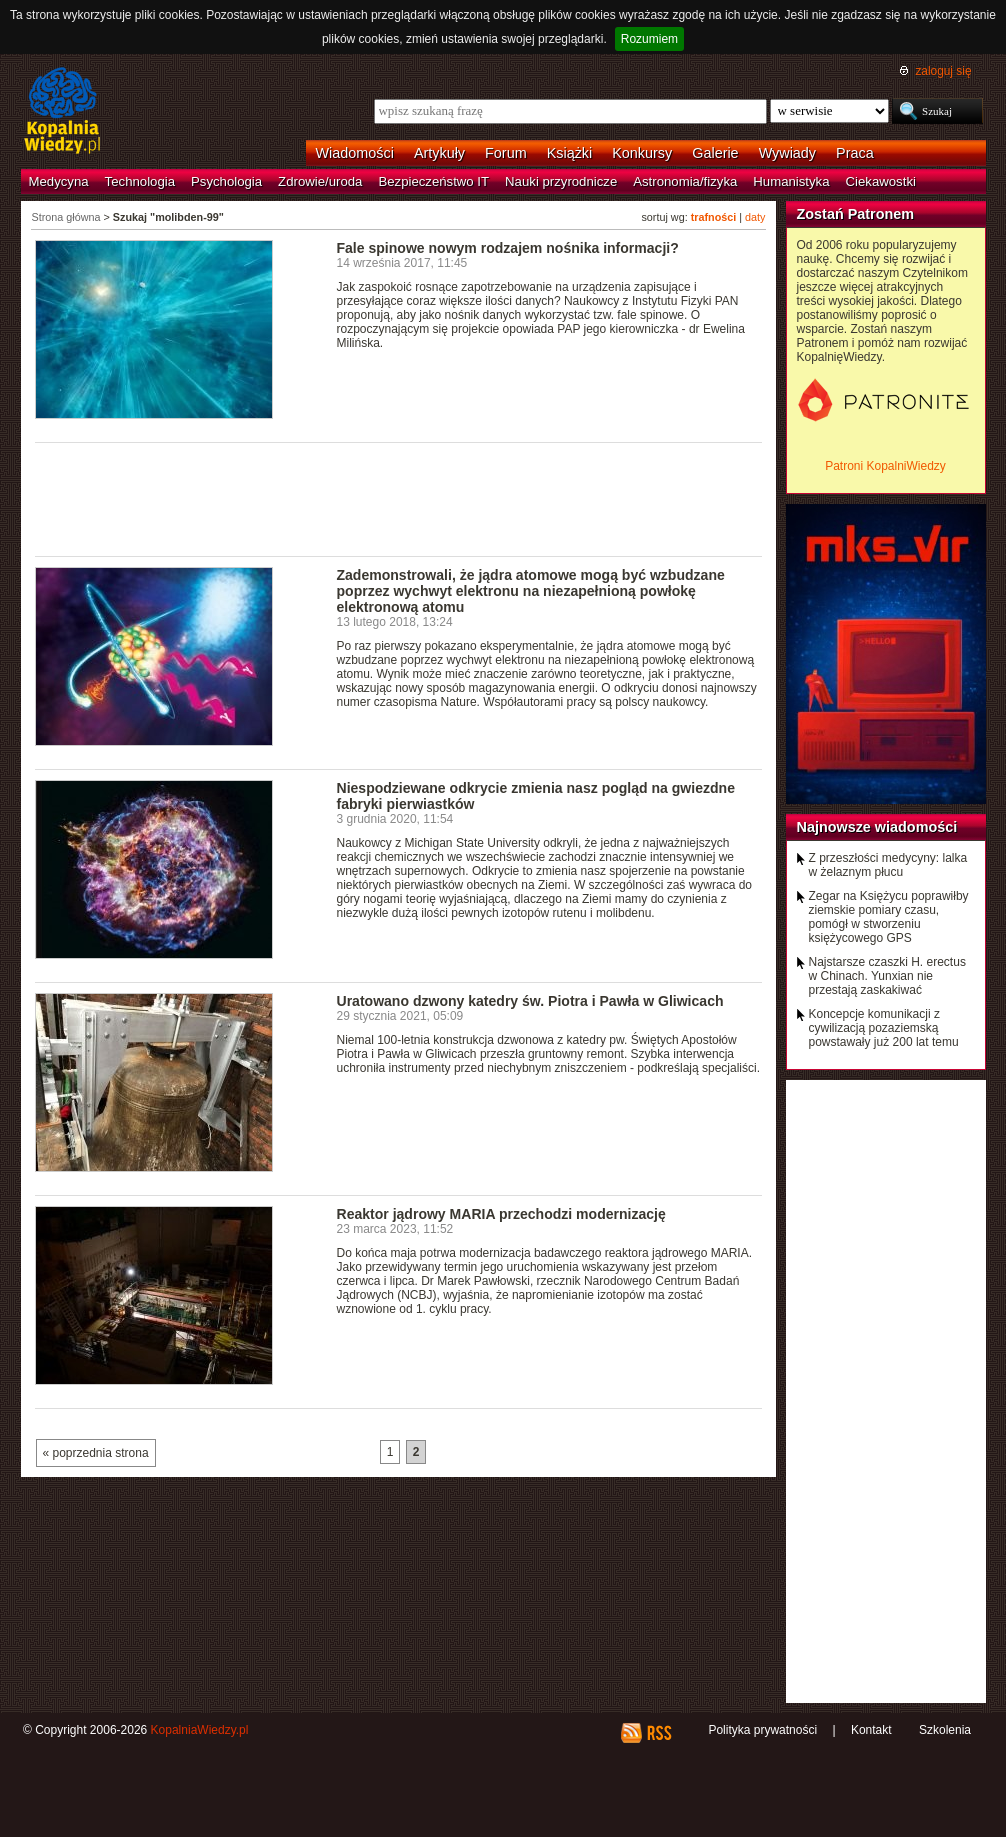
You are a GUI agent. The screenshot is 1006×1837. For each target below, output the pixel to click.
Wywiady (787, 153)
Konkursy (642, 153)
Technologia (140, 181)
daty (755, 217)
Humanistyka (791, 181)
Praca (855, 153)
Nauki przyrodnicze (561, 181)
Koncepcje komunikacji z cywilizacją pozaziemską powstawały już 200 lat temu (884, 1028)
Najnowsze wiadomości (877, 827)
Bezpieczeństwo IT (433, 181)
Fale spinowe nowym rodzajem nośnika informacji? (508, 248)
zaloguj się (943, 71)
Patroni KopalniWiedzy (885, 466)
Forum (506, 153)
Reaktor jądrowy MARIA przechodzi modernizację (501, 1214)
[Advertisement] (399, 498)
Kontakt (871, 1730)
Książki (570, 153)
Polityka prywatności (762, 1730)
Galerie (715, 153)
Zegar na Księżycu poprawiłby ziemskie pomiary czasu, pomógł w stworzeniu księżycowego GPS (889, 917)
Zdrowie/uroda (320, 181)
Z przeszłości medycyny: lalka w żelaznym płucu (888, 865)
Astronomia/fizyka (685, 181)
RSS (658, 1733)
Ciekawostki (881, 181)
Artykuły (439, 153)
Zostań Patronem (856, 214)
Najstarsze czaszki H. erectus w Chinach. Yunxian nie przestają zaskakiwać (887, 976)
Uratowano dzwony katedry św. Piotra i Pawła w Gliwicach (530, 1001)
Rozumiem (649, 39)
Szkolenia (945, 1730)
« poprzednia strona (96, 1453)
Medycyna (59, 181)
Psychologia (226, 181)
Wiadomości (355, 153)
